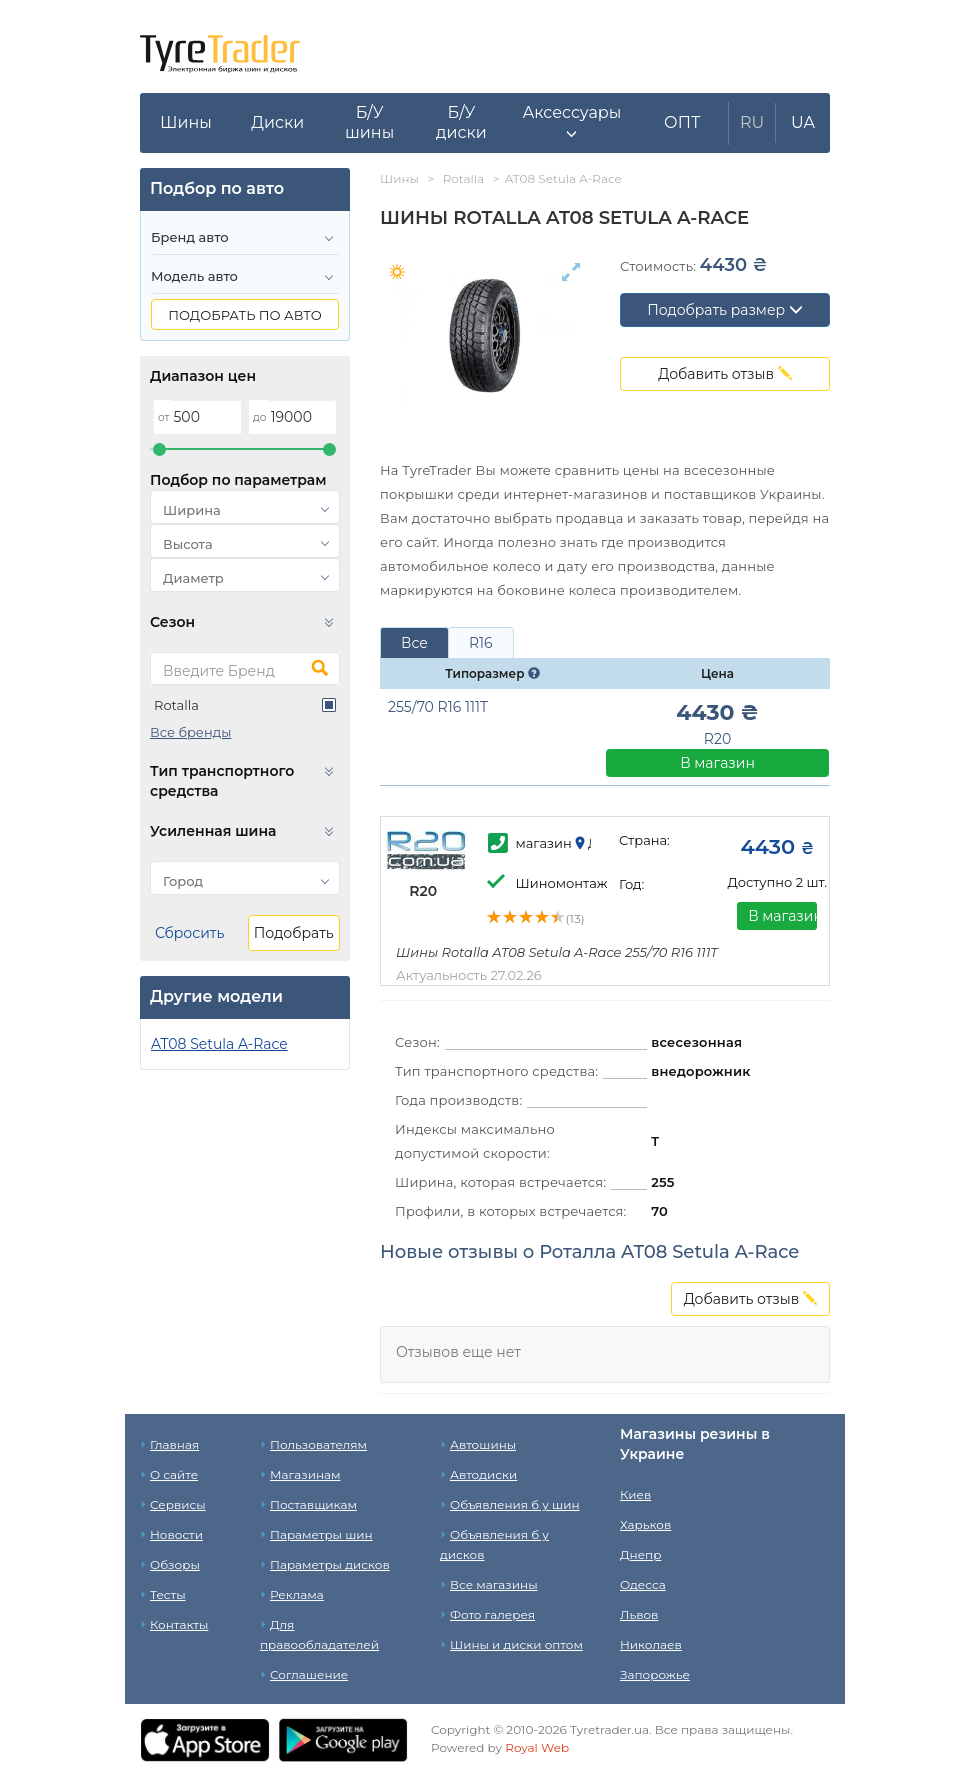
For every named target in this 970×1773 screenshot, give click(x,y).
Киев (635, 1494)
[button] (571, 123)
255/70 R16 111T (438, 707)
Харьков (645, 1524)
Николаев (651, 1644)
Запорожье (655, 1674)
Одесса (643, 1584)
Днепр (640, 1554)
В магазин (717, 763)
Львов (639, 1614)
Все (414, 643)
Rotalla (176, 705)
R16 (481, 643)
